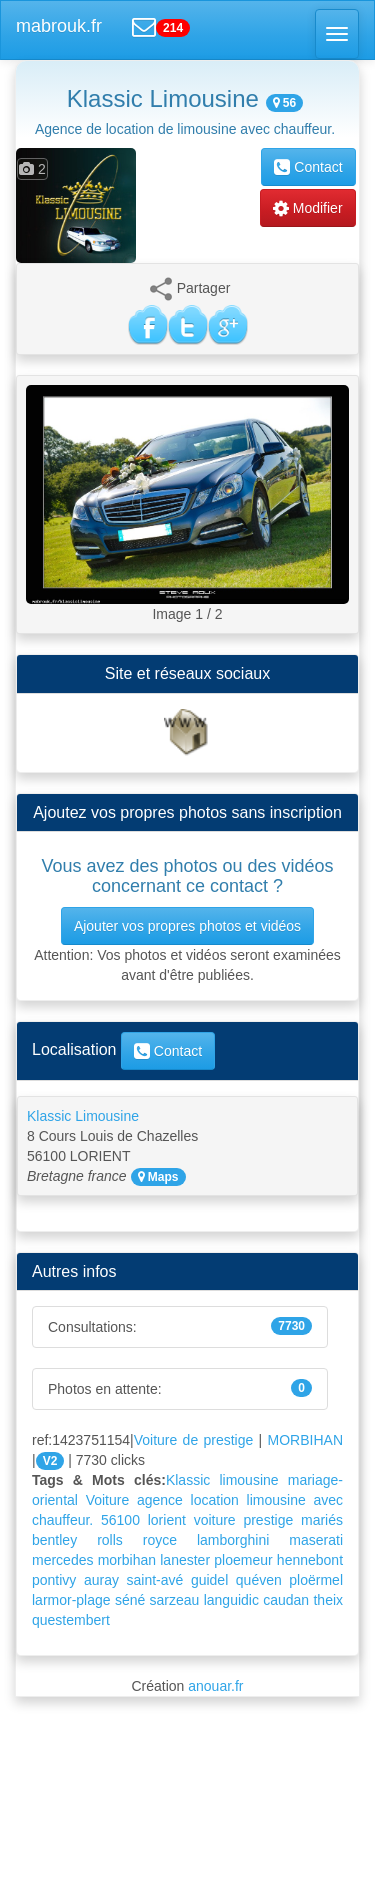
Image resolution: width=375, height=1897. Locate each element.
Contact (308, 167)
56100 (120, 1520)
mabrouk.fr (59, 26)
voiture (215, 1520)
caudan (286, 1600)
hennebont (310, 1560)
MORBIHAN (305, 1440)
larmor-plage (71, 1600)
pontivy (54, 1580)
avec (328, 1500)
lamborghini (233, 1540)
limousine (276, 1500)
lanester (185, 1560)
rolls (110, 1540)
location (215, 1500)
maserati (316, 1540)
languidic (231, 1600)
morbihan (127, 1560)
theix (328, 1600)
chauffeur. (62, 1520)
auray (101, 1580)
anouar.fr (215, 1686)
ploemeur (243, 1560)
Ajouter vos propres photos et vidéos (187, 926)
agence (160, 1500)
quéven (259, 1580)
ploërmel (316, 1580)
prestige (268, 1520)
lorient (167, 1520)
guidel (209, 1580)
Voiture (108, 1500)
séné (130, 1600)
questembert (71, 1620)
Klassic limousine (222, 1480)
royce (160, 1540)
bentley (54, 1540)
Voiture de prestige (194, 1440)
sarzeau (175, 1600)
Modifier (308, 208)
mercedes (62, 1560)
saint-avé (155, 1580)
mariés (322, 1520)
